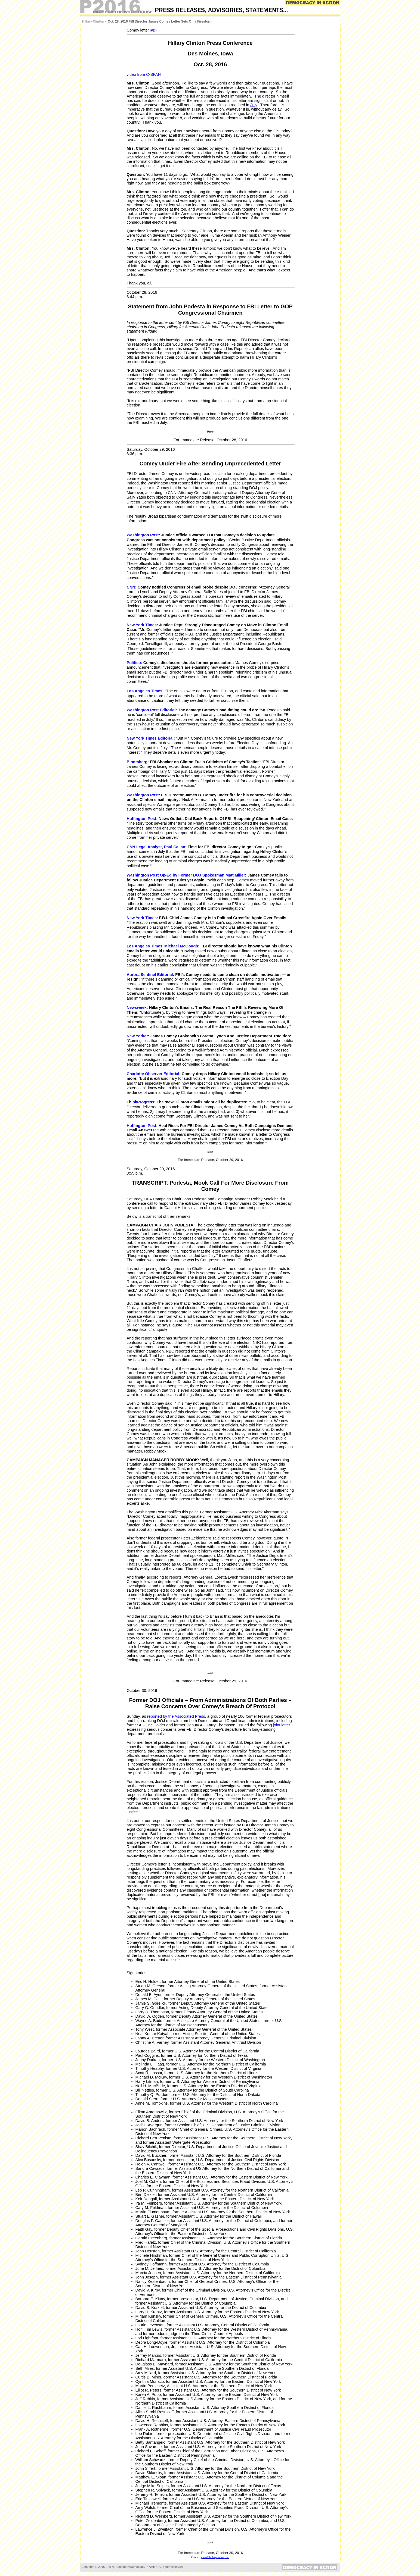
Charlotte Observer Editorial (153, 1074)
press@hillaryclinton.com (215, 2557)
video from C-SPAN (144, 74)
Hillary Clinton (93, 21)
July (253, 105)
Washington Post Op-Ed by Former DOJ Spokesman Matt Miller (186, 875)
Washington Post (143, 535)
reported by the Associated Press (176, 1716)
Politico (134, 663)
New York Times (142, 625)
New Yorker (137, 1036)
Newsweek (137, 1007)
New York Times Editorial (150, 738)
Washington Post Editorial (151, 710)
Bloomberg (137, 762)
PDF (154, 30)
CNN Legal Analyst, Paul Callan (156, 847)
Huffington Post (141, 818)
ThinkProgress (141, 1102)
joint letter (281, 1725)
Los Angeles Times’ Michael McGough (162, 946)
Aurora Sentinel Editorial (150, 974)
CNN (131, 587)
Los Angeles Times (144, 691)
